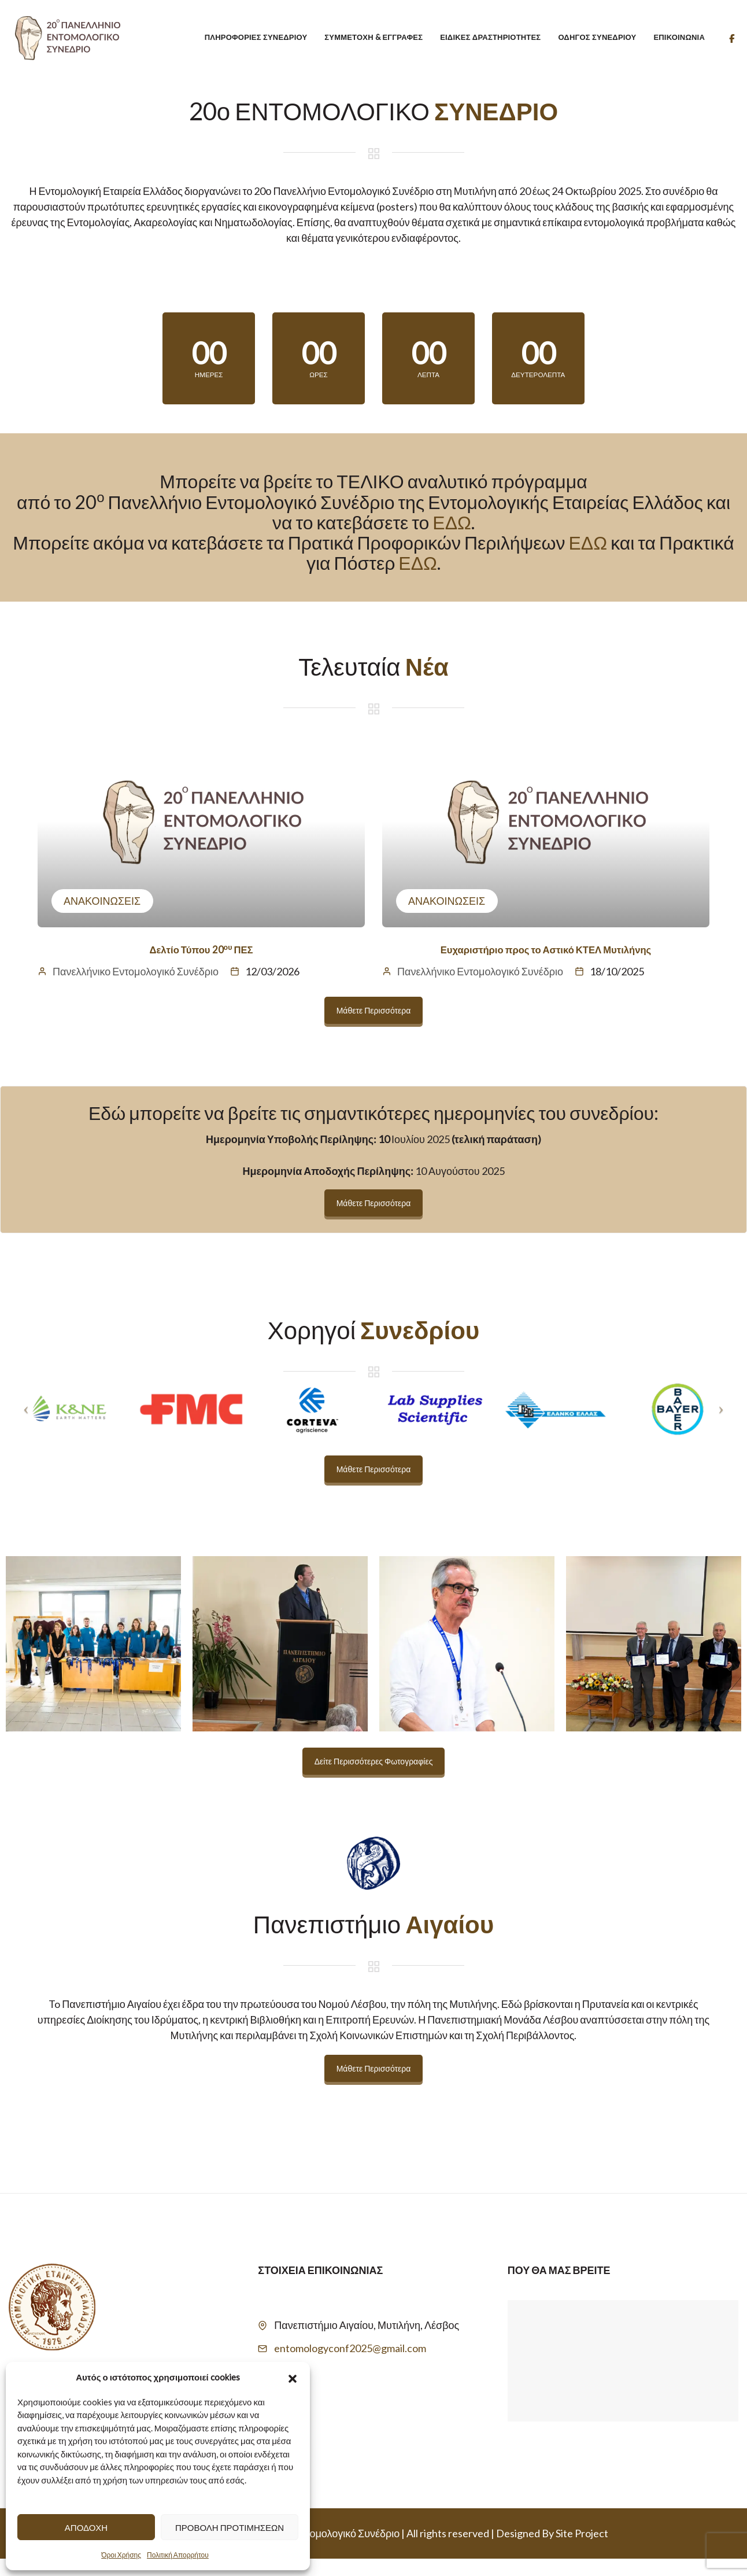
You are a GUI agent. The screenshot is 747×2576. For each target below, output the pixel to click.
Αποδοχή (86, 2527)
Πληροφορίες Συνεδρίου (256, 37)
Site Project (582, 2550)
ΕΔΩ (451, 539)
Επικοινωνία (679, 37)
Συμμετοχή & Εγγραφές (373, 37)
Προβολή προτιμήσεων (229, 2527)
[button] (292, 2377)
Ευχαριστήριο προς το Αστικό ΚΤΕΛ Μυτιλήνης (545, 966)
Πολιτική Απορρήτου (178, 2555)
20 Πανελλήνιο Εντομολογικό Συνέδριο (310, 2550)
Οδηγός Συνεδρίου (597, 37)
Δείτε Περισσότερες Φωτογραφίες (374, 1778)
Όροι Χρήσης (121, 2555)
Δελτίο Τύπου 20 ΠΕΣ (201, 966)
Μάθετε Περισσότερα (373, 1028)
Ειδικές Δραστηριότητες (490, 37)
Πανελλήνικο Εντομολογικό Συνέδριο (136, 988)
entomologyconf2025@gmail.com (350, 2365)
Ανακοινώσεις (102, 918)
